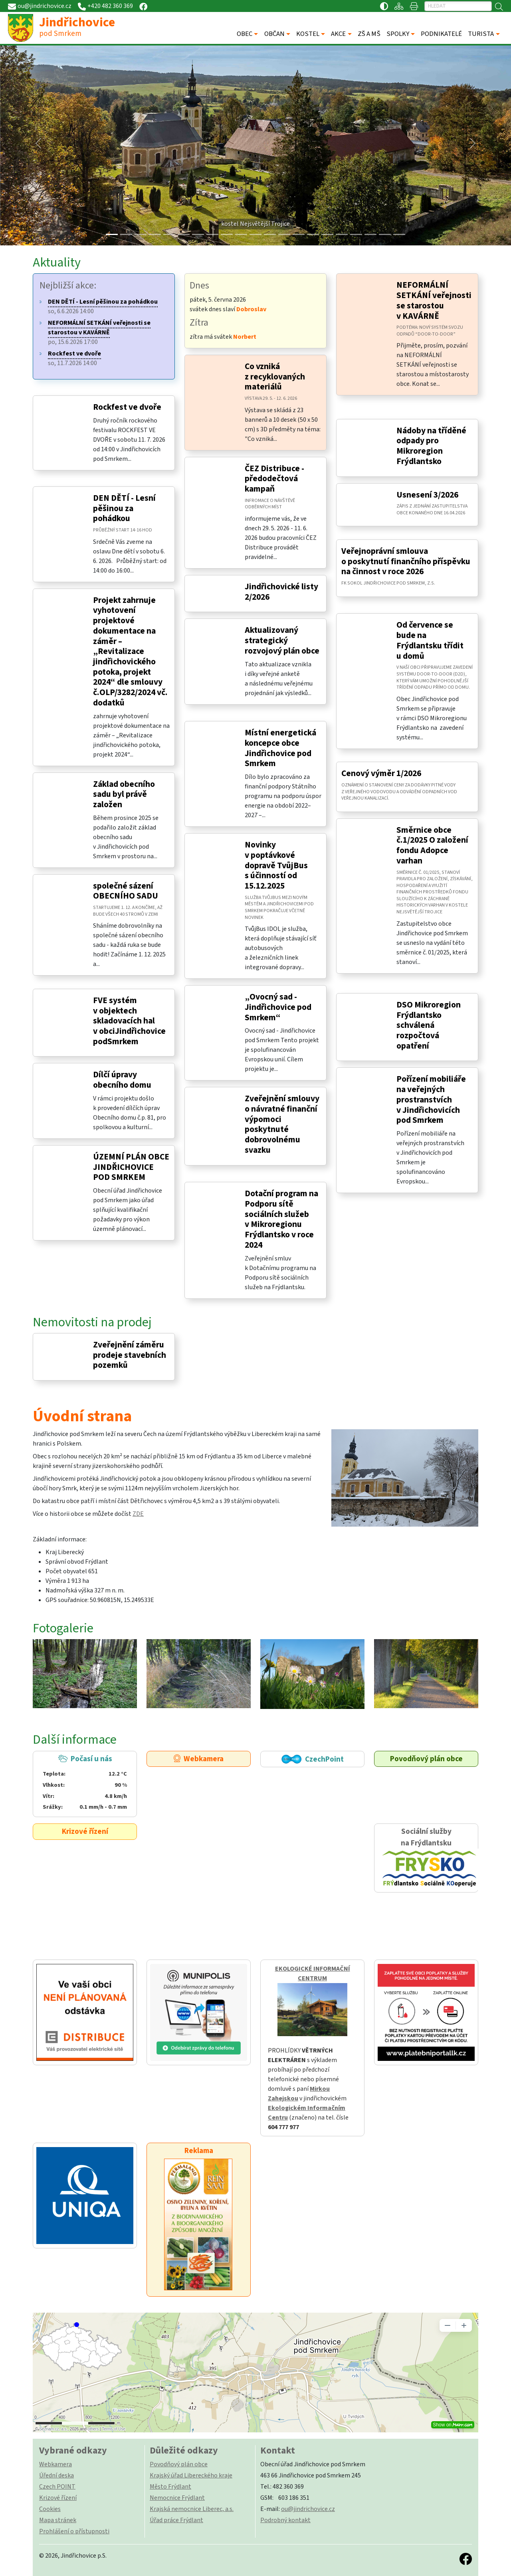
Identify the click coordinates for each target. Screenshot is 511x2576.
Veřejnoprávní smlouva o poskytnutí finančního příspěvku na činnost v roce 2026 (405, 561)
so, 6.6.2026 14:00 (103, 306)
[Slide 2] (141, 234)
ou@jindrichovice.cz (308, 2509)
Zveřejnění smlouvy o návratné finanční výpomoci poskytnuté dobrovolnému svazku (282, 1124)
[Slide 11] (270, 234)
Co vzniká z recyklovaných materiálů (275, 376)
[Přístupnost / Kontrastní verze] (384, 6)
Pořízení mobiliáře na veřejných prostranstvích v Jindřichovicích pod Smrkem (431, 1099)
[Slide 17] (356, 234)
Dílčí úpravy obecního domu (122, 1080)
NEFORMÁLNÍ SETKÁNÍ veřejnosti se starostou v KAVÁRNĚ (433, 300)
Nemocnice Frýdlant (177, 2497)
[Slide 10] (255, 234)
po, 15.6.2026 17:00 (99, 332)
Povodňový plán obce (426, 1758)
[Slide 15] (327, 234)
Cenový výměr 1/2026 (381, 773)
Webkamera (199, 1758)
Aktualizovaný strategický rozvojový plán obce (282, 640)
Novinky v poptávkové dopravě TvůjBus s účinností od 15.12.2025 (276, 865)
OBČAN (274, 34)
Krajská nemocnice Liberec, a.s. (192, 2509)
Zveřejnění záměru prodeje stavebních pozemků (129, 1355)
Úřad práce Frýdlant (176, 2520)
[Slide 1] (126, 234)
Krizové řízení (85, 1831)
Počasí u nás (85, 1783)
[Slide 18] (370, 234)
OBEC (244, 34)
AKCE (338, 34)
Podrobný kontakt (285, 2520)
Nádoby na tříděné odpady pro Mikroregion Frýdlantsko (431, 446)
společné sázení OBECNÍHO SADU (125, 891)
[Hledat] (458, 6)
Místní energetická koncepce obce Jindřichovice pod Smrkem (280, 748)
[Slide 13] (299, 234)
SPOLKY (397, 34)
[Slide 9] (241, 234)
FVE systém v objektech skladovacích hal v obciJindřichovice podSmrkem (129, 1021)
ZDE (138, 1513)
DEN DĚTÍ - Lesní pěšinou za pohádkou (124, 508)
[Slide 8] (227, 234)
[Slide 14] (313, 234)
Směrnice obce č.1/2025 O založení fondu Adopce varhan (432, 845)
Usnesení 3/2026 (427, 495)
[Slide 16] (342, 234)
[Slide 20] (399, 234)
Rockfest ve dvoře (127, 407)
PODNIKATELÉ (441, 34)
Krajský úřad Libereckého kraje (191, 2475)
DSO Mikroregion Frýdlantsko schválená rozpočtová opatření (428, 1025)
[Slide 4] (169, 234)
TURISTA (481, 34)
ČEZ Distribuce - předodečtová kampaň (274, 478)
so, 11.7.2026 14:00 (74, 358)
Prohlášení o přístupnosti (74, 2531)
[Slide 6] (198, 234)
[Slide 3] (155, 234)
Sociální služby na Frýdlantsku (426, 1858)
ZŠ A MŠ (369, 34)
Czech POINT (57, 2486)
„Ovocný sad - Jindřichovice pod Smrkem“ (278, 1007)
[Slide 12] (284, 234)
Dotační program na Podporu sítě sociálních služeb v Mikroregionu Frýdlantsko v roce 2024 (281, 1219)
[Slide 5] (184, 234)
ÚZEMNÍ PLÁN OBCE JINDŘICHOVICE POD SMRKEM (131, 1167)
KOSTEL (307, 34)
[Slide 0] (112, 234)
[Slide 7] (212, 234)
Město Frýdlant (170, 2486)
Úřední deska (56, 2475)
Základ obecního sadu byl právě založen (124, 794)
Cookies (50, 2509)
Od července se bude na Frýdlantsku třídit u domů (429, 640)
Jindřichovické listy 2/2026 (281, 592)
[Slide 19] (385, 234)
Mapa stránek (57, 2520)
